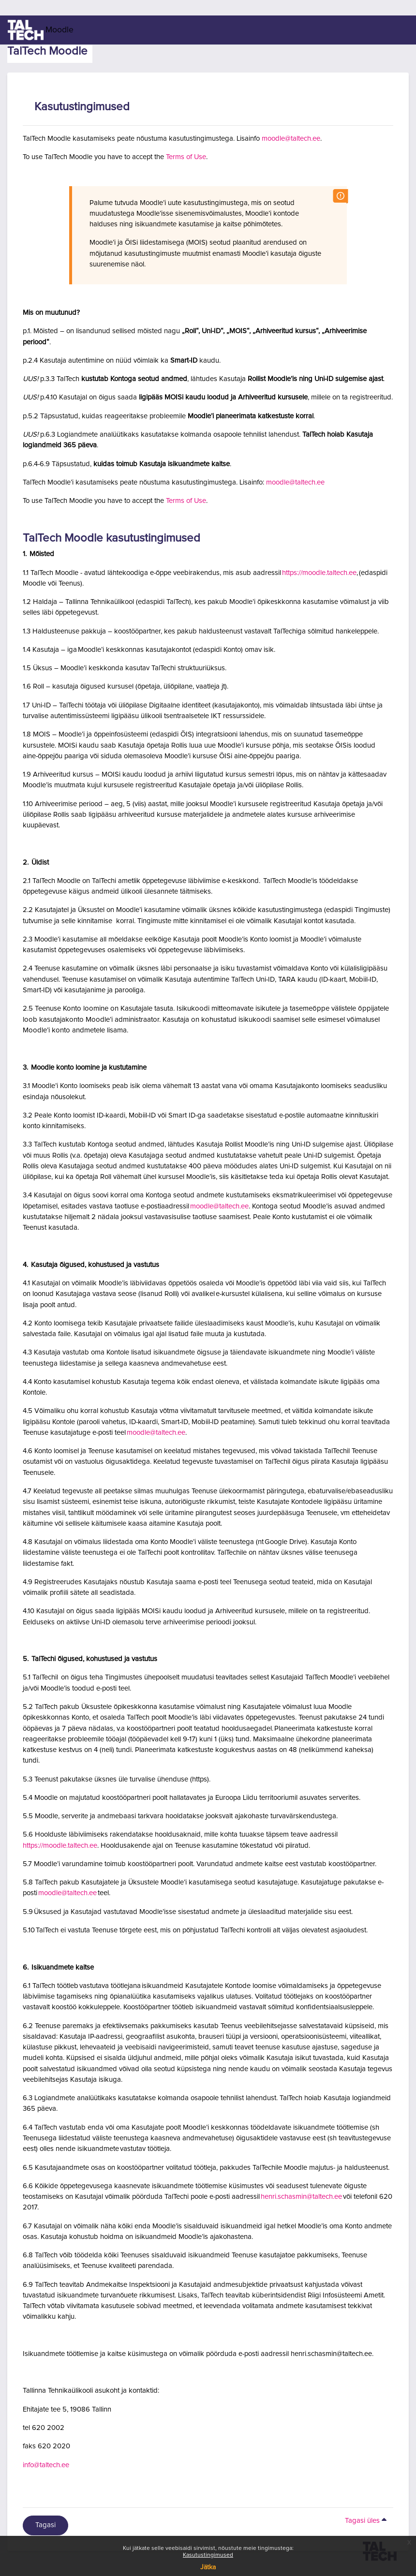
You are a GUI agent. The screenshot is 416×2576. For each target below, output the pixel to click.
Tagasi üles (367, 2520)
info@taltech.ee (46, 2465)
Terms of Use (186, 157)
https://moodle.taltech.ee (319, 572)
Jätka (208, 2567)
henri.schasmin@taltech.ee (301, 2196)
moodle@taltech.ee (291, 138)
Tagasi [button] (45, 2525)
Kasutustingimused (208, 2555)
